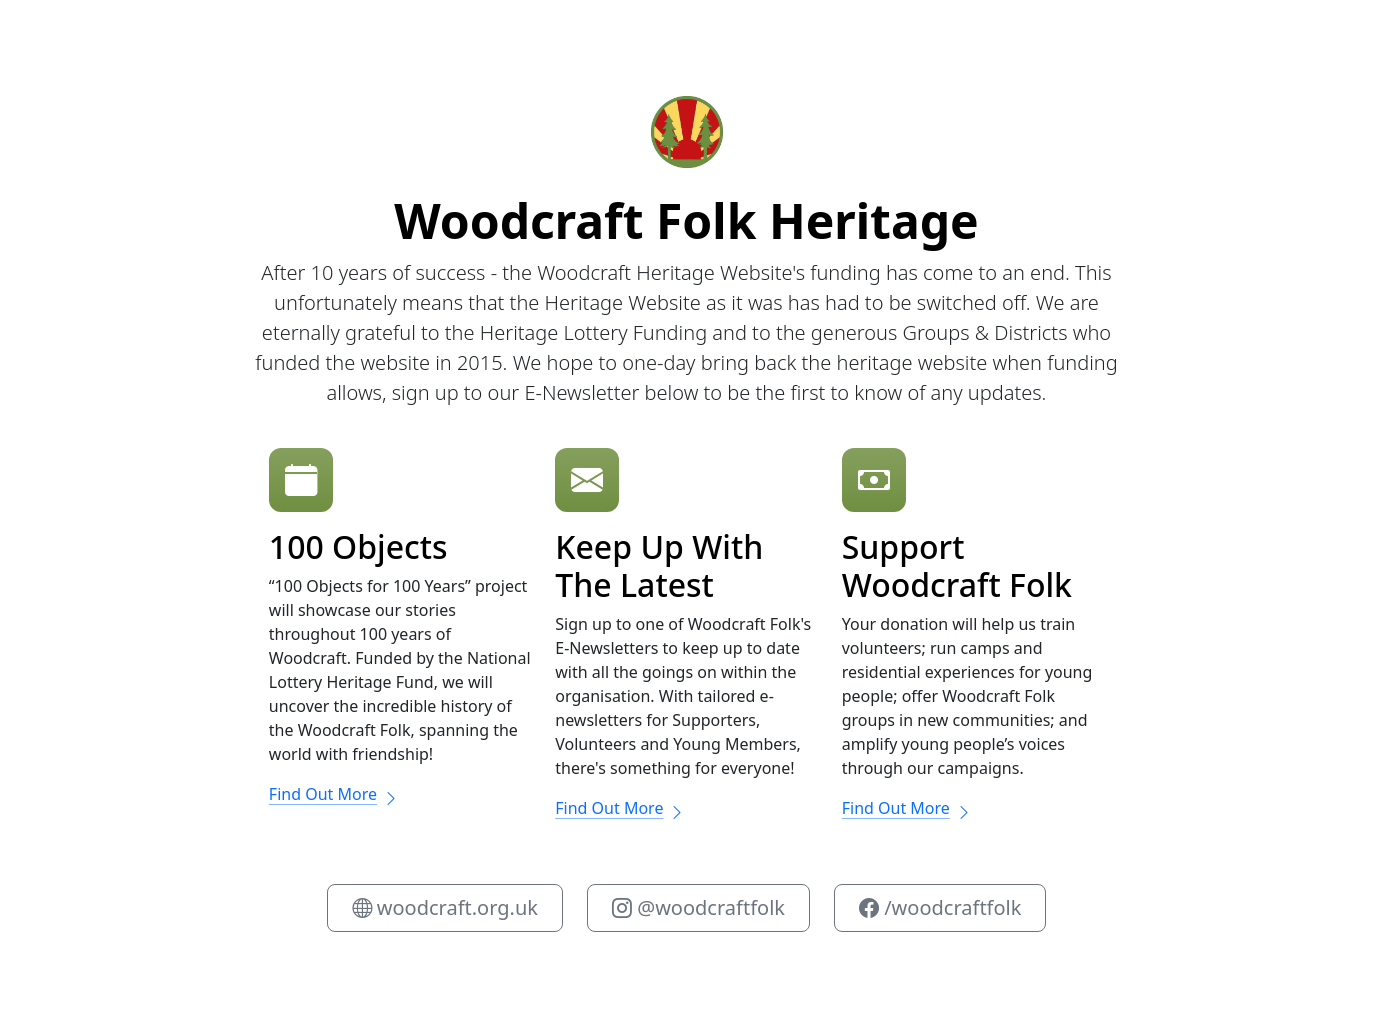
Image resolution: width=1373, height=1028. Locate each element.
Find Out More (334, 794)
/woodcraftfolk (940, 907)
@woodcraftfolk (698, 907)
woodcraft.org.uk (445, 907)
